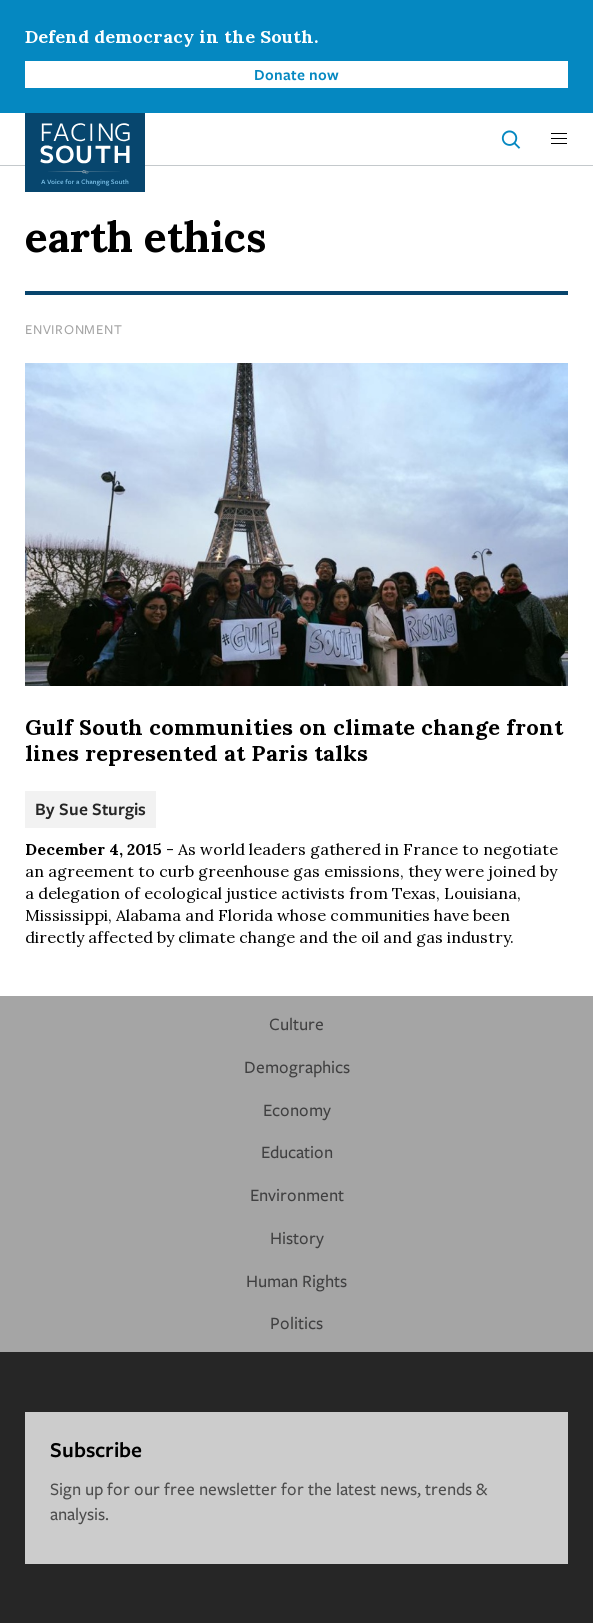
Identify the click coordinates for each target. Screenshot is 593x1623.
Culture (296, 1023)
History (297, 1237)
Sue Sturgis (102, 808)
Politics (296, 1322)
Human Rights (296, 1280)
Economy (297, 1109)
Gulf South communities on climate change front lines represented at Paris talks (294, 740)
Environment (73, 329)
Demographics (297, 1066)
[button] (559, 139)
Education (297, 1151)
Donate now (296, 74)
